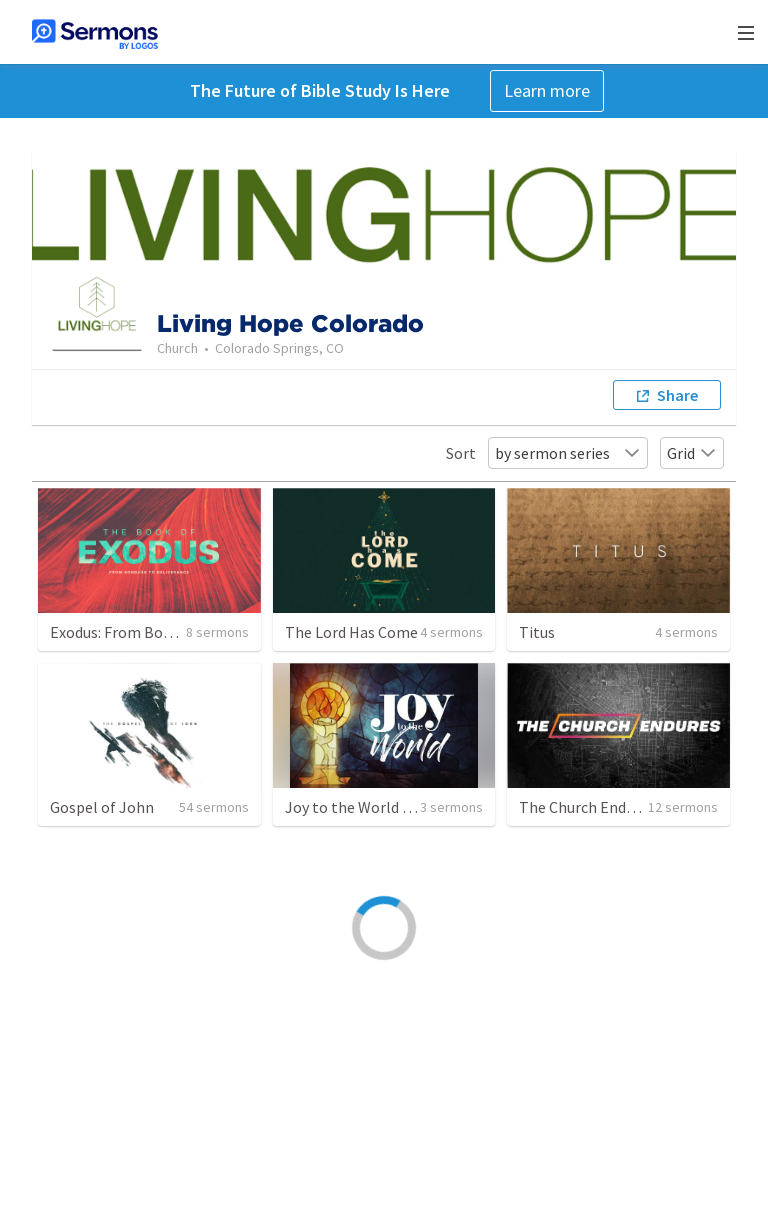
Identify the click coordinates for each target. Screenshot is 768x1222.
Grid (692, 453)
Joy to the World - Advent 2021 (389, 807)
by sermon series (568, 453)
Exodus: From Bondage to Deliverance (178, 632)
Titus (537, 632)
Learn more (547, 90)
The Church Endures (587, 807)
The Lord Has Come (351, 632)
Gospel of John (102, 807)
